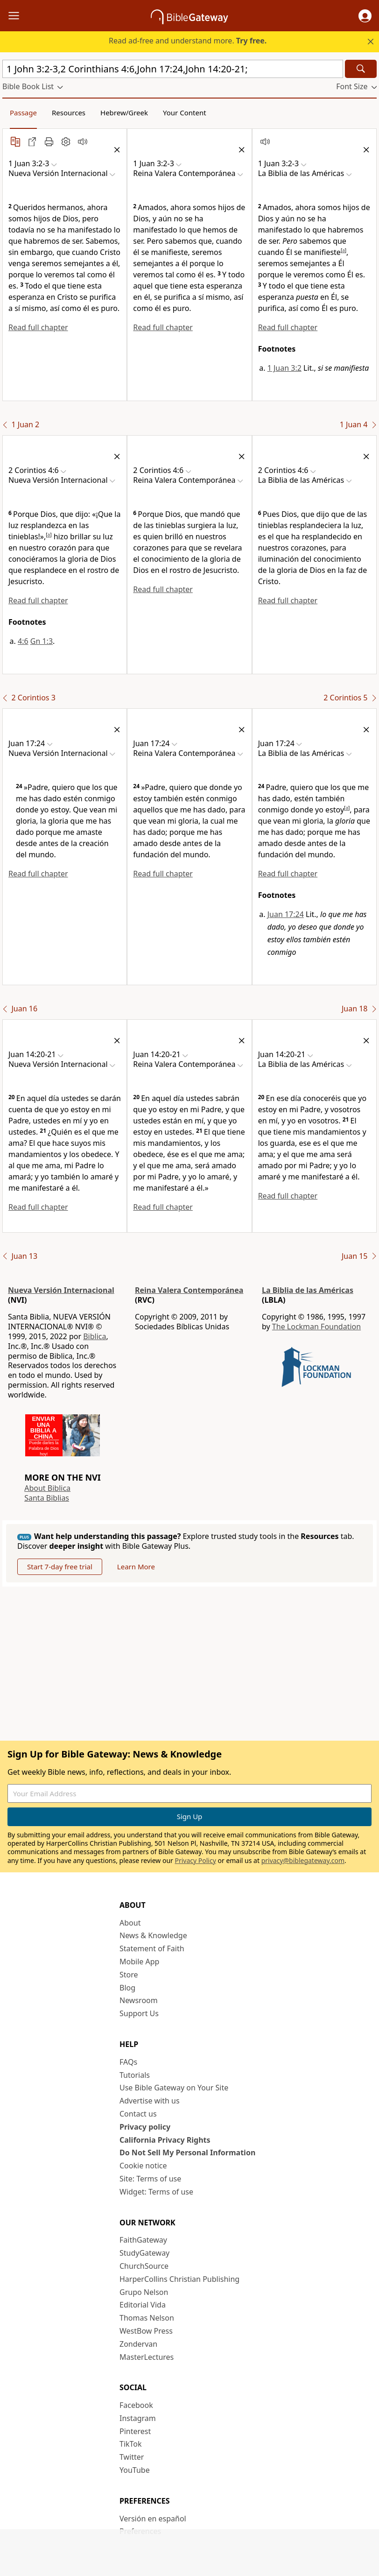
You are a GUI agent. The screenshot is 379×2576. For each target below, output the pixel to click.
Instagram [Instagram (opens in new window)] (137, 2418)
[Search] (361, 69)
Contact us (138, 2114)
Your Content (184, 112)
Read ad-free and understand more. (188, 40)
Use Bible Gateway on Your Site (173, 2087)
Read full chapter (38, 327)
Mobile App (139, 1961)
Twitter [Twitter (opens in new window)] (131, 2457)
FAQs (128, 2062)
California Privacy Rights (165, 2140)
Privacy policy (144, 2127)
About (129, 1923)
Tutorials (134, 2075)
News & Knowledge (153, 1935)
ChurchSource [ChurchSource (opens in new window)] (143, 2266)
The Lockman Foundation (316, 1326)
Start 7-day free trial (59, 1566)
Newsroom (138, 2000)
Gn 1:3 (41, 641)
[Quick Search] (172, 69)
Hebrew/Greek (124, 112)
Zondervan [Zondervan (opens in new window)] (138, 2344)
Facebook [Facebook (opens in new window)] (136, 2405)
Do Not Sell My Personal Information (187, 2152)
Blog (127, 1988)
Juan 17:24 (285, 914)
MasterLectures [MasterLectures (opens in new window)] (146, 2357)
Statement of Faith (151, 1948)
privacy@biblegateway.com (302, 1860)
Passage (23, 112)
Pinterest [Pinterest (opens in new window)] (135, 2431)
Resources (68, 112)
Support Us (139, 2013)
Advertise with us (149, 2101)
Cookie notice (143, 2165)
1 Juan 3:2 (284, 368)
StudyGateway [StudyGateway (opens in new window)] (144, 2253)
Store (128, 1974)
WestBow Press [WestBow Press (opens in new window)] (146, 2331)
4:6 (23, 641)
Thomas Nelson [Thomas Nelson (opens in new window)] (146, 2318)
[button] (365, 15)
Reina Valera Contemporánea (189, 1290)
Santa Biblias (46, 1498)
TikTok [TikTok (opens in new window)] (130, 2444)
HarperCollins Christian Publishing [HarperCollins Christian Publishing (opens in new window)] (179, 2279)
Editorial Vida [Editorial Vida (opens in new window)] (142, 2305)
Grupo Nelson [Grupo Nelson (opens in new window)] (143, 2292)
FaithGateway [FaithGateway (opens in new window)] (143, 2240)
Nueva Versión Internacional (61, 1290)
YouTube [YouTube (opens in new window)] (134, 2470)
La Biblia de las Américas (307, 1290)
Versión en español (152, 2518)
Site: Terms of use (150, 2179)
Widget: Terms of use (156, 2192)
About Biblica (47, 1488)
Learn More (136, 1566)
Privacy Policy (195, 1860)
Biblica (94, 1336)
